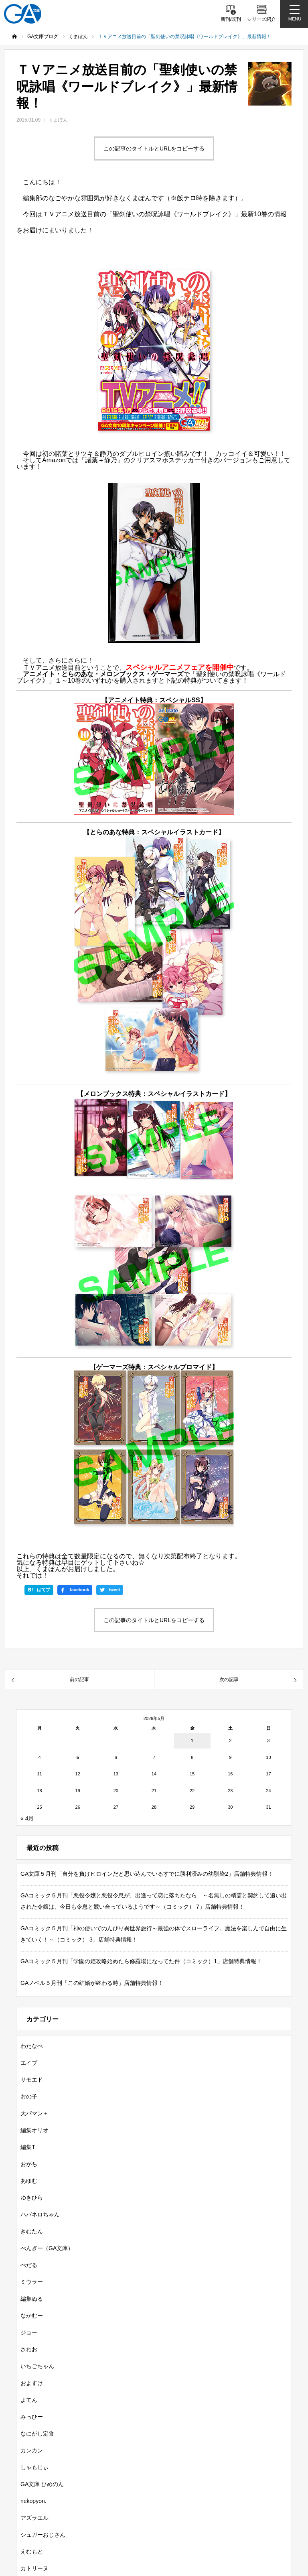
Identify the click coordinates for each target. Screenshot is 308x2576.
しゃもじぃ (34, 2467)
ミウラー (31, 2282)
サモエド (31, 2079)
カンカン (31, 2450)
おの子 (28, 2096)
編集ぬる (31, 2298)
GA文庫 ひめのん (42, 2484)
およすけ (31, 2383)
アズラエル (34, 2518)
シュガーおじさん (42, 2534)
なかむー (31, 2315)
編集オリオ (34, 2130)
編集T (27, 2147)
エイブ (28, 2063)
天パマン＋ (34, 2113)
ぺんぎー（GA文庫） (46, 2248)
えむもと (31, 2551)
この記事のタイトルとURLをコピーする (154, 148)
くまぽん (58, 120)
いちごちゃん (37, 2366)
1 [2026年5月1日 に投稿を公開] (192, 1740)
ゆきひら (31, 2197)
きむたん (31, 2231)
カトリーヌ (34, 2568)
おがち (28, 2164)
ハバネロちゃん (40, 2214)
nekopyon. (33, 2501)
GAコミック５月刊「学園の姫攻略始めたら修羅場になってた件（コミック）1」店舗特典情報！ (141, 1961)
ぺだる (28, 2265)
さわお (28, 2349)
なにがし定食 (37, 2433)
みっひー (31, 2416)
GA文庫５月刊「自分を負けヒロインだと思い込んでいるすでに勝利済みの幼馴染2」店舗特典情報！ (146, 1873)
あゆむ (28, 2181)
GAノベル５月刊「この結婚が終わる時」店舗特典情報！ (91, 1983)
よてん (28, 2400)
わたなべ (31, 2046)
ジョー (28, 2332)
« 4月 (27, 1818)
